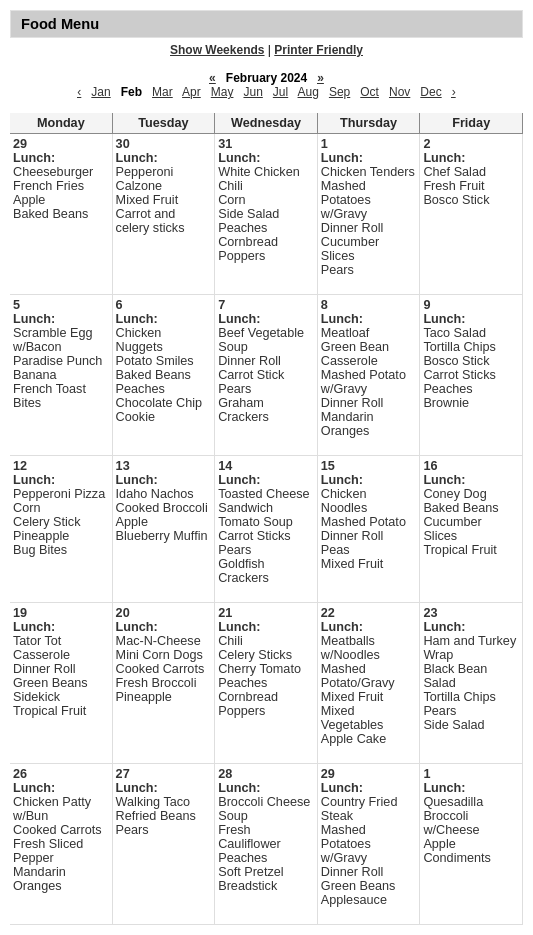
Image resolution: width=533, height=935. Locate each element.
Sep (339, 92)
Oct (369, 92)
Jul (280, 92)
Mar (162, 92)
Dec (430, 92)
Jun (252, 92)
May (222, 92)
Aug (308, 92)
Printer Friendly (318, 50)
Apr (191, 92)
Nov (399, 92)
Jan (100, 92)
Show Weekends (217, 50)
